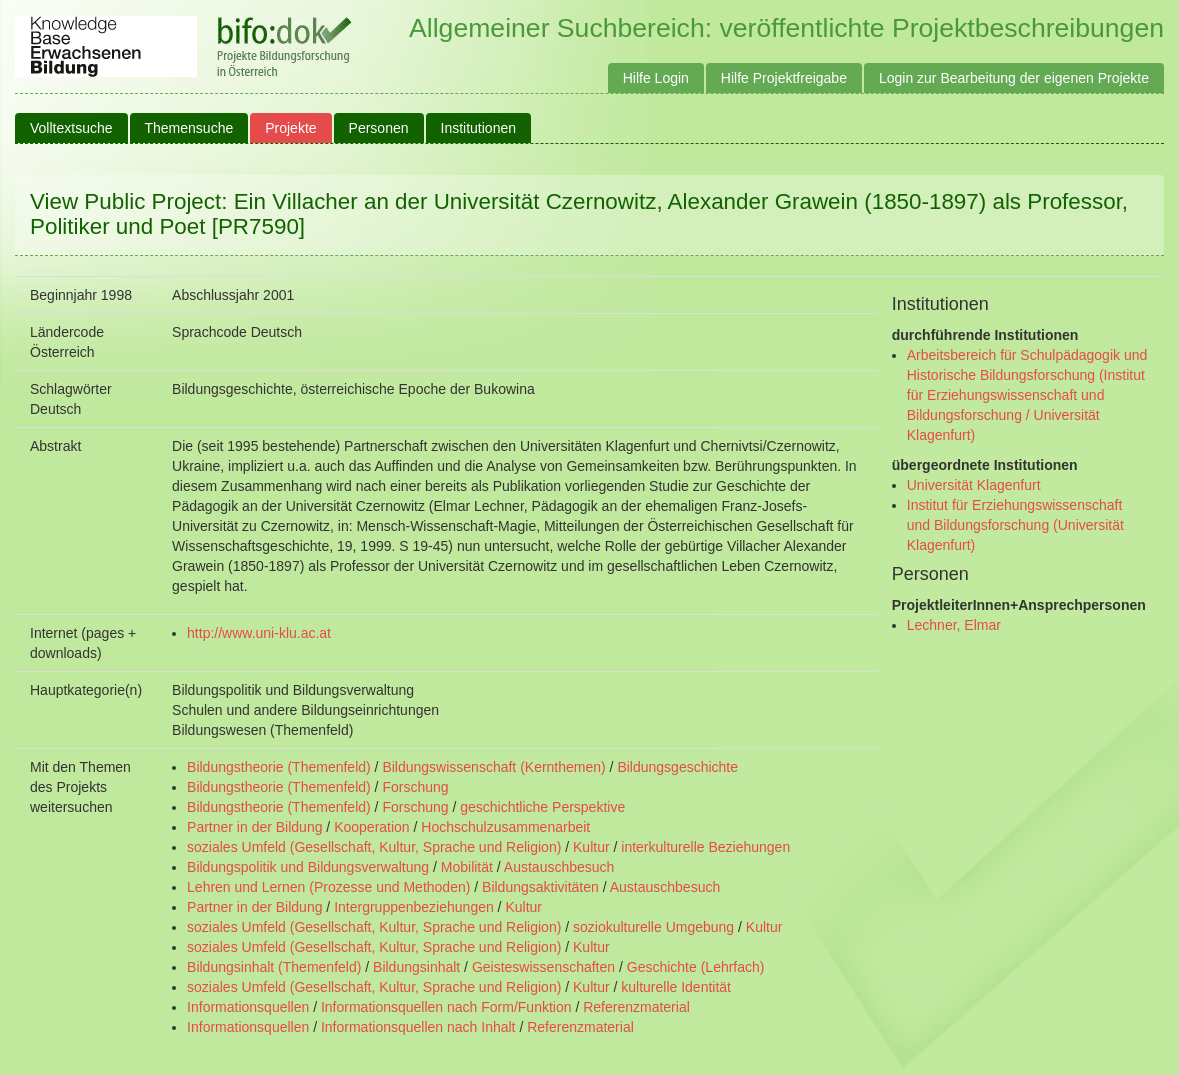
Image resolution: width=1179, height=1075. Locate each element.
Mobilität (467, 867)
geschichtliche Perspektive (542, 807)
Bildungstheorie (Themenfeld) (279, 767)
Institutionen (479, 128)
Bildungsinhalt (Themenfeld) (274, 967)
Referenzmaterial (636, 1007)
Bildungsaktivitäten (540, 887)
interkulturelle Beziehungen (705, 847)
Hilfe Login (656, 78)
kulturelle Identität (676, 987)
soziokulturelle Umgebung (653, 927)
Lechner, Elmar (954, 625)
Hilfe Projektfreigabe (784, 78)
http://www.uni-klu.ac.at (259, 633)
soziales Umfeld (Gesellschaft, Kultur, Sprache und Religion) (374, 847)
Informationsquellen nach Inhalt (418, 1027)
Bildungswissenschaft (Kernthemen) (493, 767)
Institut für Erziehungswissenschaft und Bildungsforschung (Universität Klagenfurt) (1015, 525)
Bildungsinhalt (416, 967)
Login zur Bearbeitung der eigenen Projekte (1014, 78)
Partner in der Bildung (254, 827)
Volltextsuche (71, 128)
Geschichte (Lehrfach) (696, 967)
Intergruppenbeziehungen (414, 907)
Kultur (591, 847)
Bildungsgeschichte (677, 767)
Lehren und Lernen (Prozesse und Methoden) (328, 887)
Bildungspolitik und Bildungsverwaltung (308, 867)
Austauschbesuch (559, 867)
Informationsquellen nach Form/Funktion (446, 1007)
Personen (379, 128)
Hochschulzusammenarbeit (505, 827)
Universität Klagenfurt (974, 485)
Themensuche (189, 128)
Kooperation (372, 827)
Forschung (415, 787)
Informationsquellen (248, 1007)
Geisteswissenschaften (543, 967)
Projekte (290, 128)
